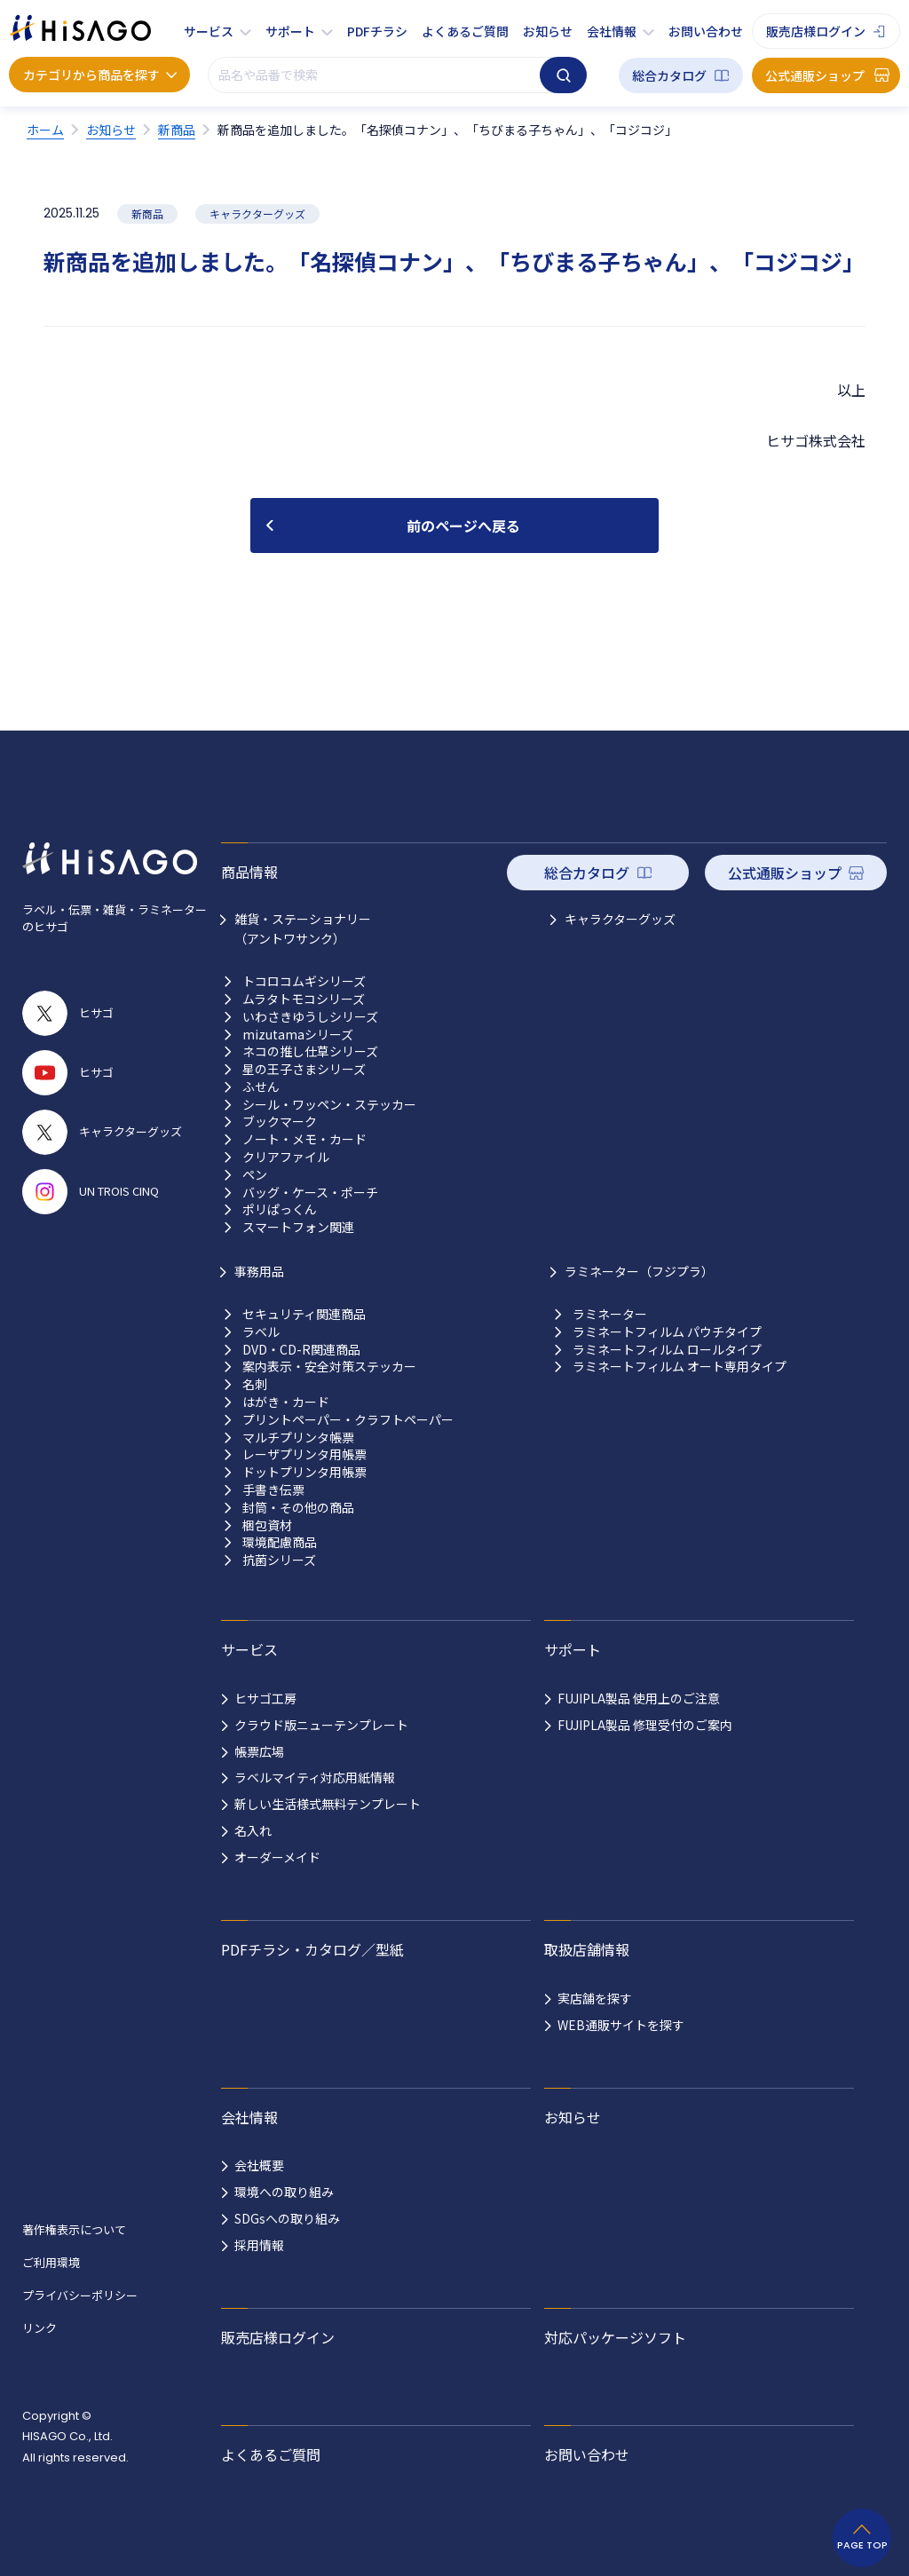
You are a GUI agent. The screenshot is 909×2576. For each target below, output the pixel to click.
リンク (39, 2327)
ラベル (261, 1331)
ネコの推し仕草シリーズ (310, 1051)
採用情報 (259, 2245)
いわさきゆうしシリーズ (310, 1016)
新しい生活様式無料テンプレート (327, 1804)
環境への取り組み (284, 2192)
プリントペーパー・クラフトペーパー (348, 1419)
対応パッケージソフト (615, 2337)
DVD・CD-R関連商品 (301, 1349)
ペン (254, 1174)
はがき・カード (285, 1402)
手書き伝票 (273, 1489)
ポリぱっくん (279, 1209)
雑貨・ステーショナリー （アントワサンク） (302, 928)
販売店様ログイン (816, 31)
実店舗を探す (594, 1998)
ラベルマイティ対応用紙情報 (314, 1777)
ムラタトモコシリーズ (303, 999)
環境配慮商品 (279, 1542)
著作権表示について (74, 2229)
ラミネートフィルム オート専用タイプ (679, 1366)
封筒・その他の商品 (298, 1507)
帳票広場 (259, 1751)
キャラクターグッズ (620, 919)
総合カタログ (669, 75)
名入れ (253, 1830)
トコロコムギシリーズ (304, 981)
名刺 (254, 1384)
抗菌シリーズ (279, 1560)
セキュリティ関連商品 (304, 1314)
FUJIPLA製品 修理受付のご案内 (644, 1725)
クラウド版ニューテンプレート (321, 1725)
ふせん (261, 1086)
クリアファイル (285, 1157)
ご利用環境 (51, 2262)
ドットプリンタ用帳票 (304, 1472)
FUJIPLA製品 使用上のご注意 (638, 1698)
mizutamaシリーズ (297, 1034)
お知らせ (548, 31)
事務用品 (259, 1271)
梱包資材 (267, 1525)
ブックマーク (279, 1121)
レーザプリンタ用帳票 (304, 1454)
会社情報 (611, 31)
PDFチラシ (377, 31)
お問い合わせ (705, 31)
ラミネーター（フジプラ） (639, 1271)
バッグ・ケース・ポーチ (310, 1192)
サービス (208, 31)
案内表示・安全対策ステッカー (329, 1366)
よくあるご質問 (465, 31)
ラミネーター (610, 1314)
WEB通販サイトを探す (620, 2025)
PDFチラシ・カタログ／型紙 (312, 1949)
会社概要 (259, 2165)
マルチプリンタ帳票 (298, 1437)
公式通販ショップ (815, 75)
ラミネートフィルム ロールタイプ (667, 1349)
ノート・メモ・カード (304, 1139)
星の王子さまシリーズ (304, 1069)
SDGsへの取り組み (287, 2218)
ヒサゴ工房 (265, 1698)
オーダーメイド (277, 1857)
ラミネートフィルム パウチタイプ (667, 1331)
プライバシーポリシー (80, 2295)
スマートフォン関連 (298, 1227)
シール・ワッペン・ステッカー (329, 1104)
